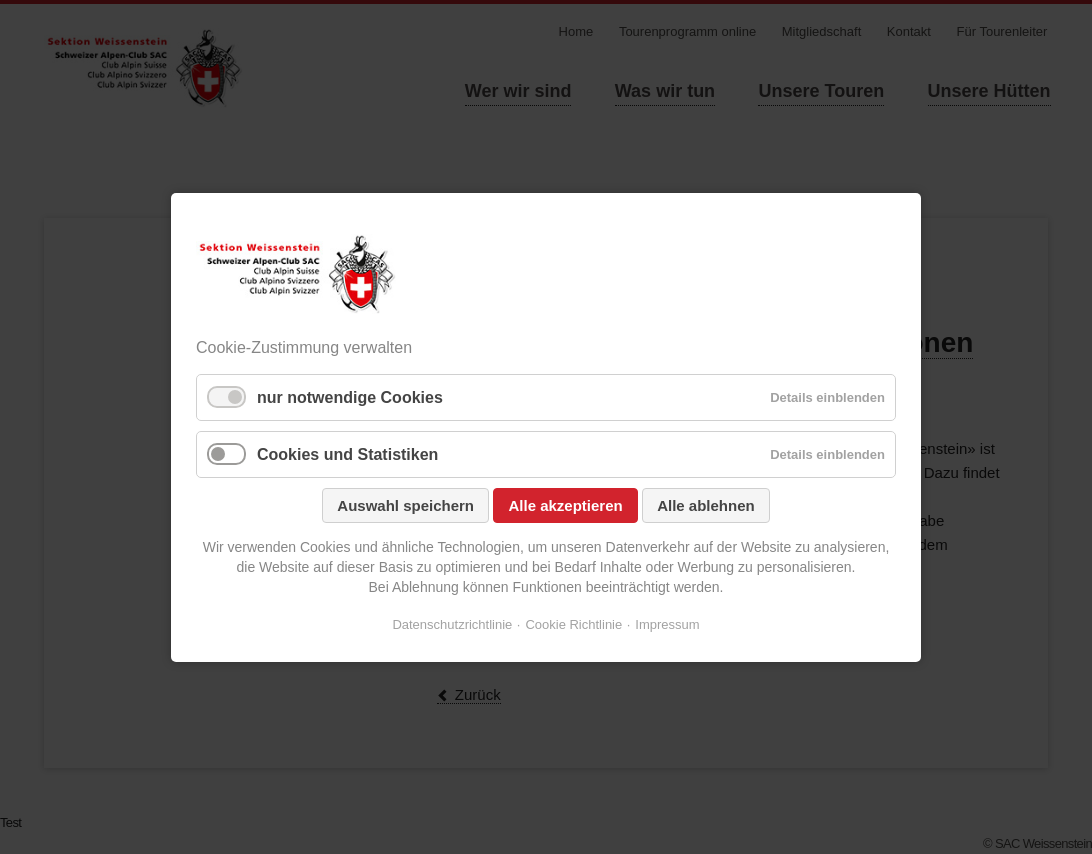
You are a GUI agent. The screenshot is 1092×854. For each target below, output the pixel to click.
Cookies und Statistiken (347, 454)
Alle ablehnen (706, 505)
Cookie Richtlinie (573, 624)
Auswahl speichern (405, 505)
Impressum (667, 624)
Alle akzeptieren (565, 505)
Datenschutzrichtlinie (452, 624)
